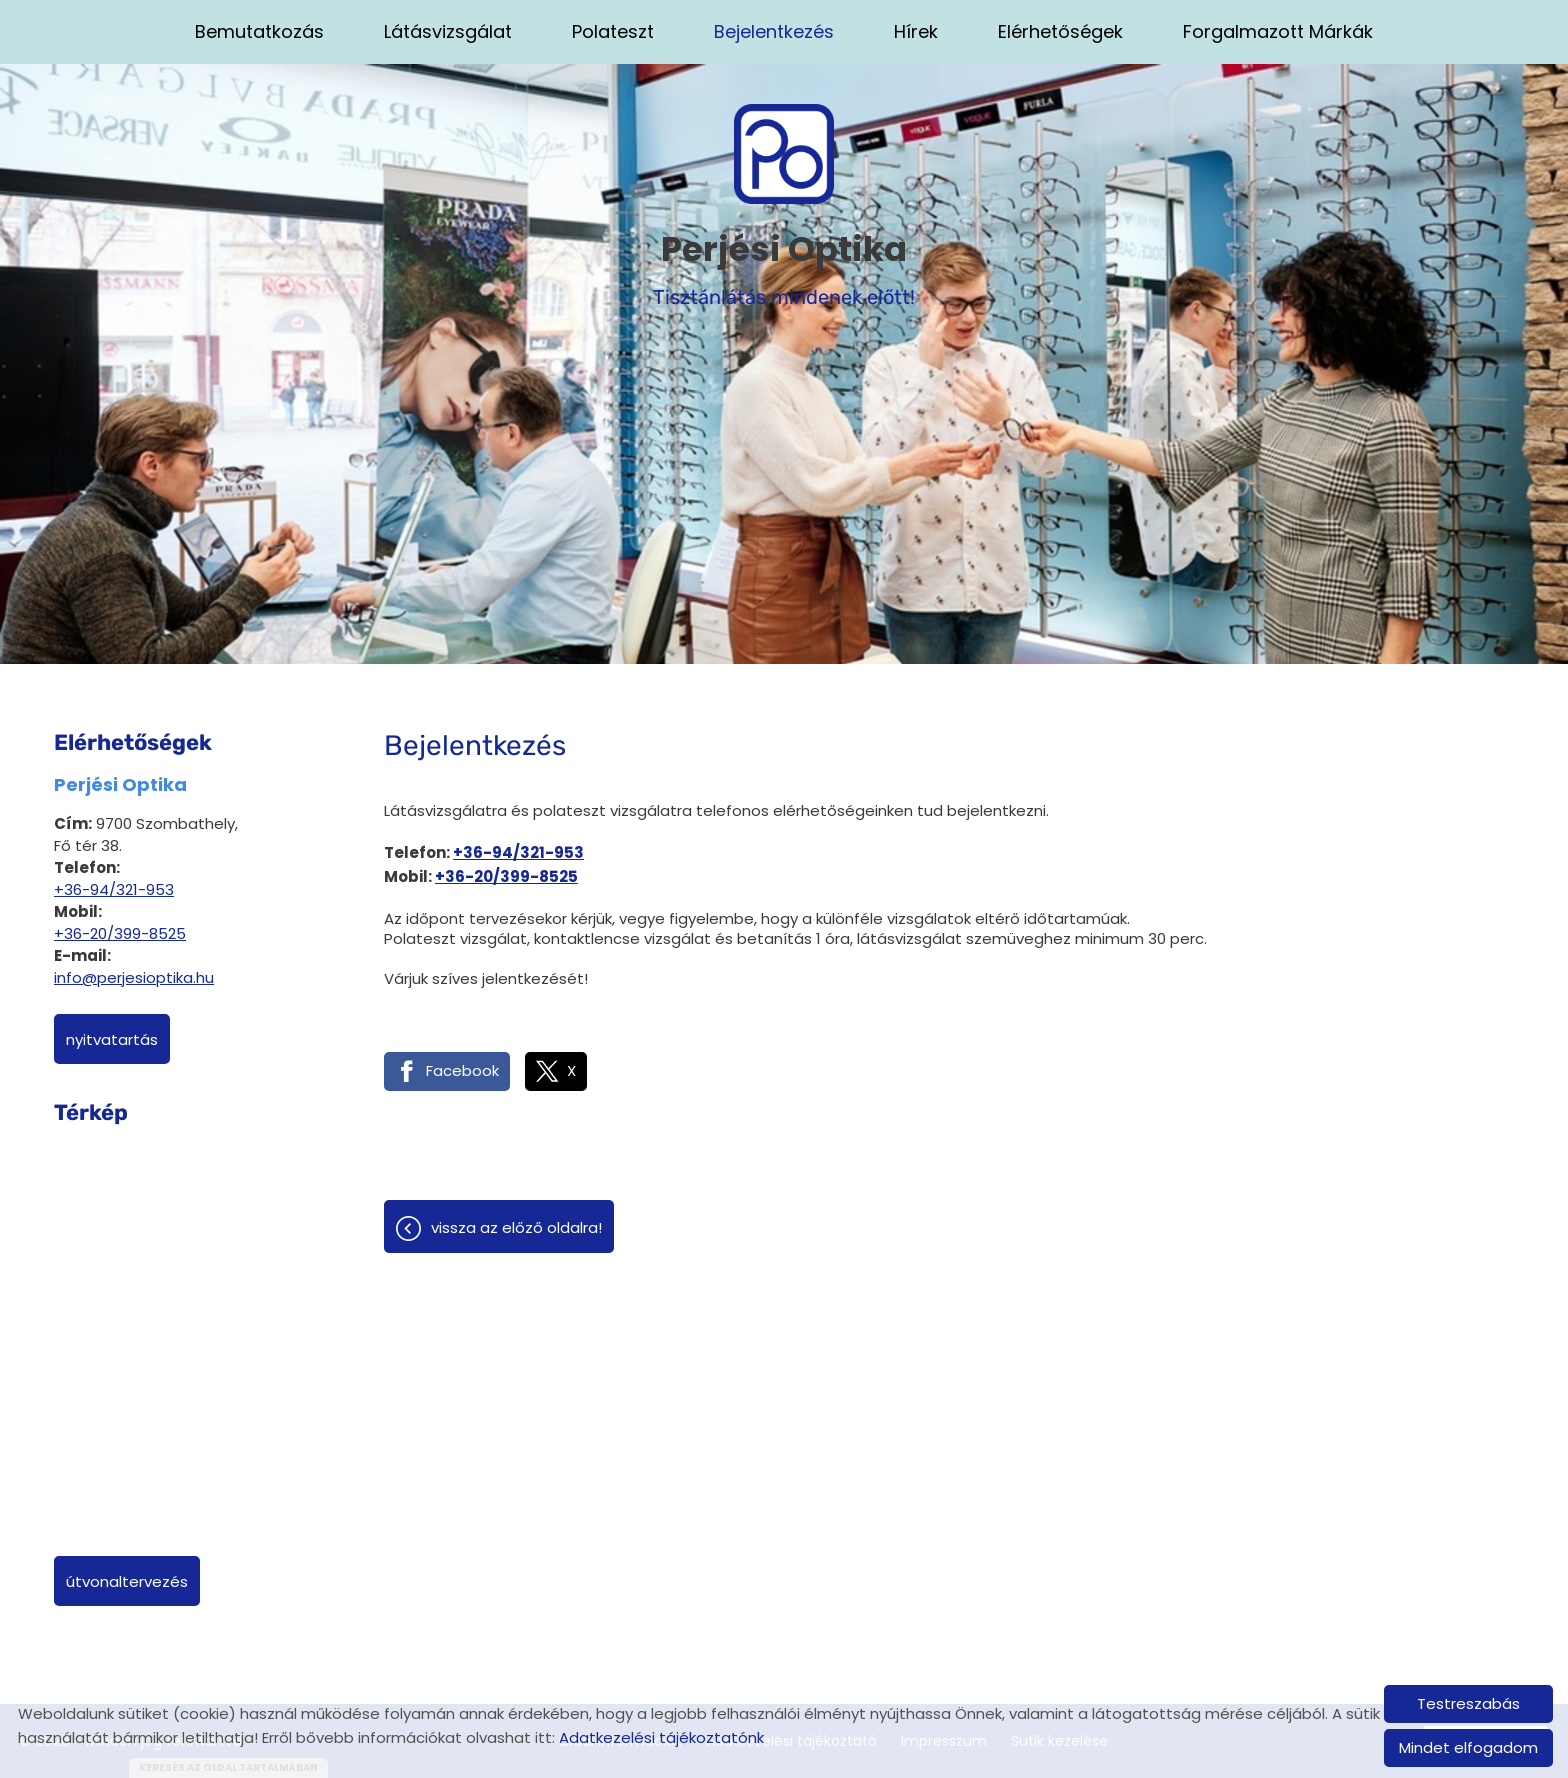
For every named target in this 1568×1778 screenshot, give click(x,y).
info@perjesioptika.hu (134, 977)
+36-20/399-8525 (120, 933)
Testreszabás (1468, 1703)
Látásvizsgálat (448, 31)
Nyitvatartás (112, 1039)
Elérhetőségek (1060, 31)
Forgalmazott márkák (1278, 31)
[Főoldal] (784, 154)
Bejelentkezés (774, 31)
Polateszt (613, 31)
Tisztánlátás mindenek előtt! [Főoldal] (784, 266)
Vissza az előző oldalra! (516, 1227)
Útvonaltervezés (127, 1581)
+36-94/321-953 (114, 889)
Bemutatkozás (259, 31)
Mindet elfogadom (1468, 1747)
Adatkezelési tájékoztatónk (661, 1737)
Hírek (916, 31)
